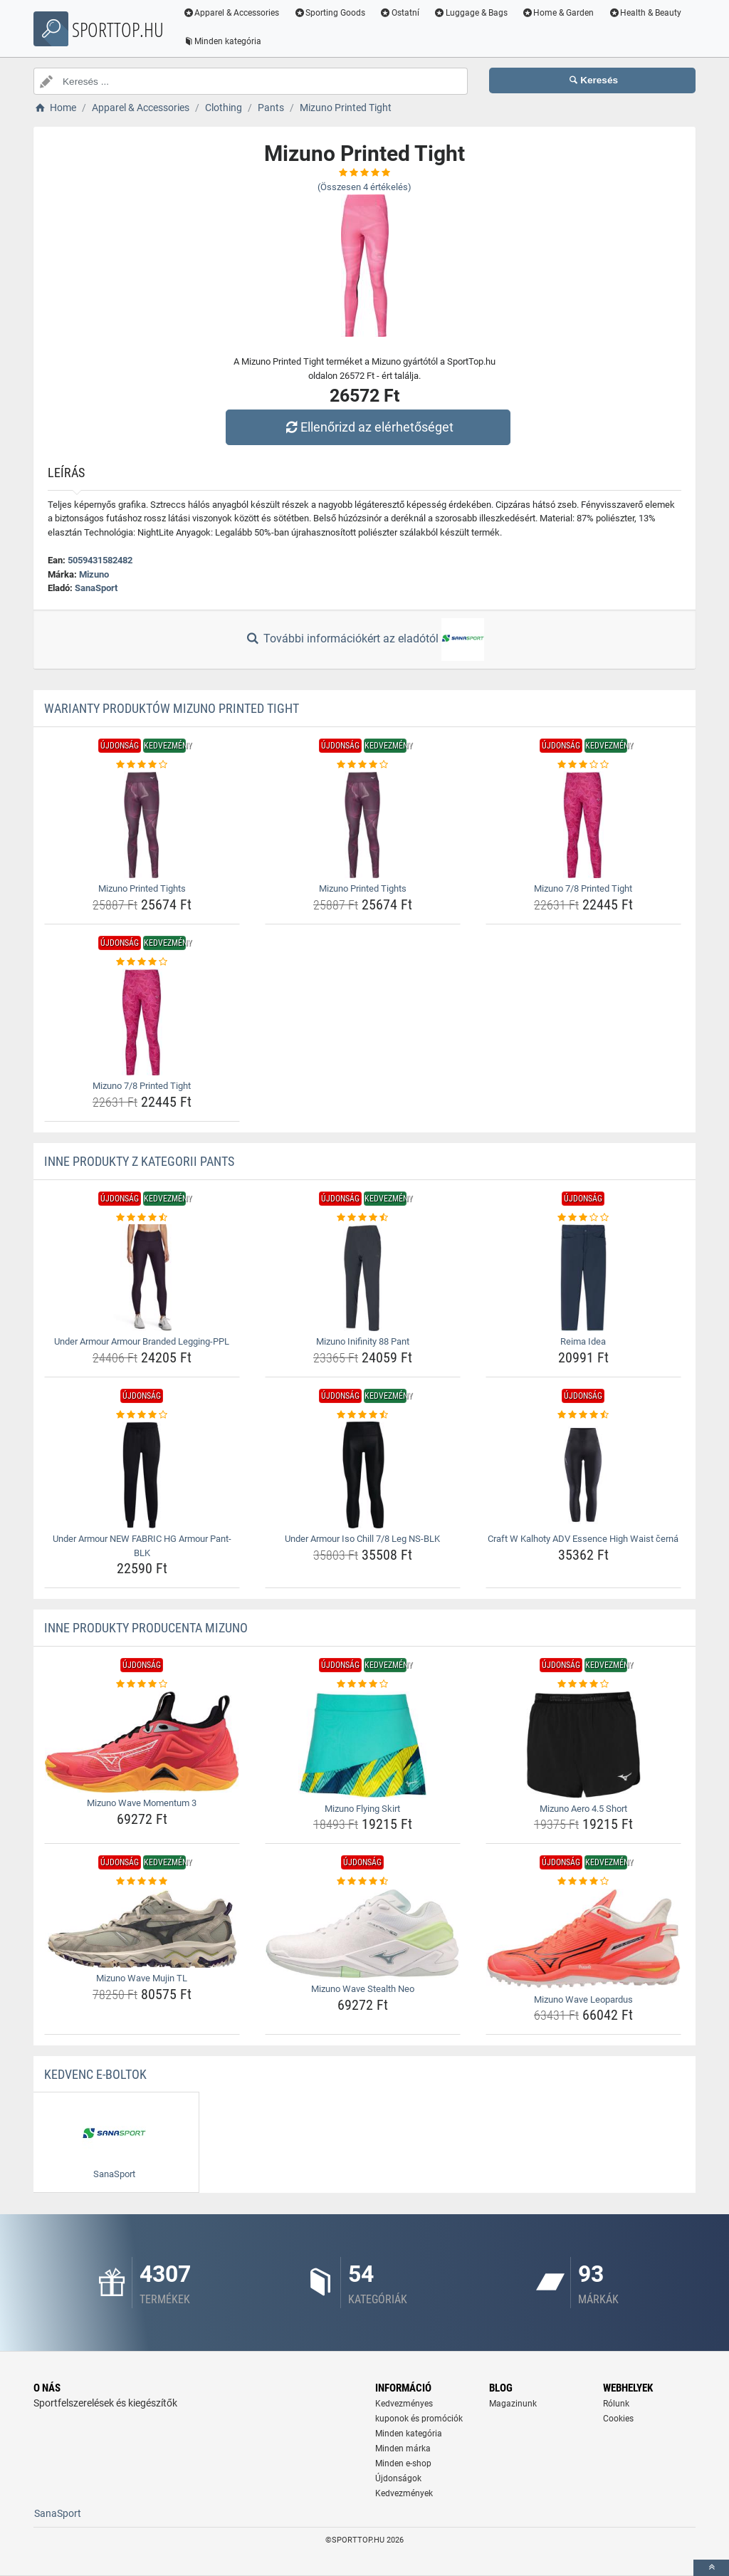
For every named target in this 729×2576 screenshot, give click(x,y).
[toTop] (711, 2568)
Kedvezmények (404, 2493)
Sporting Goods (331, 13)
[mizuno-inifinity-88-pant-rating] (363, 1218)
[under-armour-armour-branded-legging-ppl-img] (142, 1277)
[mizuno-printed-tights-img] (142, 824)
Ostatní (401, 13)
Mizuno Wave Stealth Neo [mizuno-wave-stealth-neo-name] (362, 1988)
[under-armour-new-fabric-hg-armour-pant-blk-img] (142, 1475)
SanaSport (96, 588)
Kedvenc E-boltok (95, 2074)
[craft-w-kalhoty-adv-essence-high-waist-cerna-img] (583, 1475)
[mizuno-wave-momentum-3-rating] (142, 1684)
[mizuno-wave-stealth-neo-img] (363, 1934)
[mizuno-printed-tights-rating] (142, 765)
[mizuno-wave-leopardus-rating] (583, 1881)
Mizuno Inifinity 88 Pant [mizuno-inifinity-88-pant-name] (362, 1341)
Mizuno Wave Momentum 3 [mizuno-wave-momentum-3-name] (141, 1803)
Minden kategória (223, 41)
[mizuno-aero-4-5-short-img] (583, 1744)
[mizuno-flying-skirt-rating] (363, 1684)
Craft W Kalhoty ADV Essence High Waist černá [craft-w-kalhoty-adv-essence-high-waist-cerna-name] (583, 1538)
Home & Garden (559, 13)
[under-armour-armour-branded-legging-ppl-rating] (142, 1218)
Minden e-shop (403, 2463)
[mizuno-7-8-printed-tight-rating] (583, 765)
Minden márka (403, 2449)
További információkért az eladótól (364, 639)
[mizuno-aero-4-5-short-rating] (583, 1684)
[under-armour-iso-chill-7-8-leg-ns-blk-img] (363, 1475)
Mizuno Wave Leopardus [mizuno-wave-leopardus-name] (583, 1999)
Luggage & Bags (472, 13)
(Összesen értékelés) (364, 187)
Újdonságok (398, 2478)
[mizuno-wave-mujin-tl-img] (142, 1928)
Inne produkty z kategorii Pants (139, 1161)
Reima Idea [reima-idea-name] (583, 1341)
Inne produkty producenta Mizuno (146, 1627)
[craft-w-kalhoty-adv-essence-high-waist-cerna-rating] (583, 1415)
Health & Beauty (646, 13)
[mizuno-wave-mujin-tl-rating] (142, 1881)
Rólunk (616, 2404)
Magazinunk (513, 2404)
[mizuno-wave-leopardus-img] (583, 1939)
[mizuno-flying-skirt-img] (363, 1744)
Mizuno (94, 574)
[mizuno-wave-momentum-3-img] (142, 1742)
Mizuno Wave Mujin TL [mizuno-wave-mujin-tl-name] (141, 1978)
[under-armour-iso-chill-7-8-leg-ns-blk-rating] (363, 1415)
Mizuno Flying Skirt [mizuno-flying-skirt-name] (362, 1808)
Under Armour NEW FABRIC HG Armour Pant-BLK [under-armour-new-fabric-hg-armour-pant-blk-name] (142, 1545)
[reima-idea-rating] (583, 1218)
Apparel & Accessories (232, 13)
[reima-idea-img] (583, 1277)
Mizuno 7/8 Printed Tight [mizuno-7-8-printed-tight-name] (583, 888)
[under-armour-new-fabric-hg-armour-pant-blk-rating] (142, 1415)
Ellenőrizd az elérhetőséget (368, 427)
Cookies (618, 2419)
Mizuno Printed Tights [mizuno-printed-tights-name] (142, 888)
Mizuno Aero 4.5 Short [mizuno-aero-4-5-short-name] (583, 1808)
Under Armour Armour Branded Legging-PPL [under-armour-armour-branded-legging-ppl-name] (141, 1341)
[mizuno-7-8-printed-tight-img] (583, 824)
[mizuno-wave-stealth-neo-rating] (363, 1881)
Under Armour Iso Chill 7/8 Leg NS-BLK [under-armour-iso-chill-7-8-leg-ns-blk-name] (362, 1538)
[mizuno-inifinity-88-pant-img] (363, 1277)
